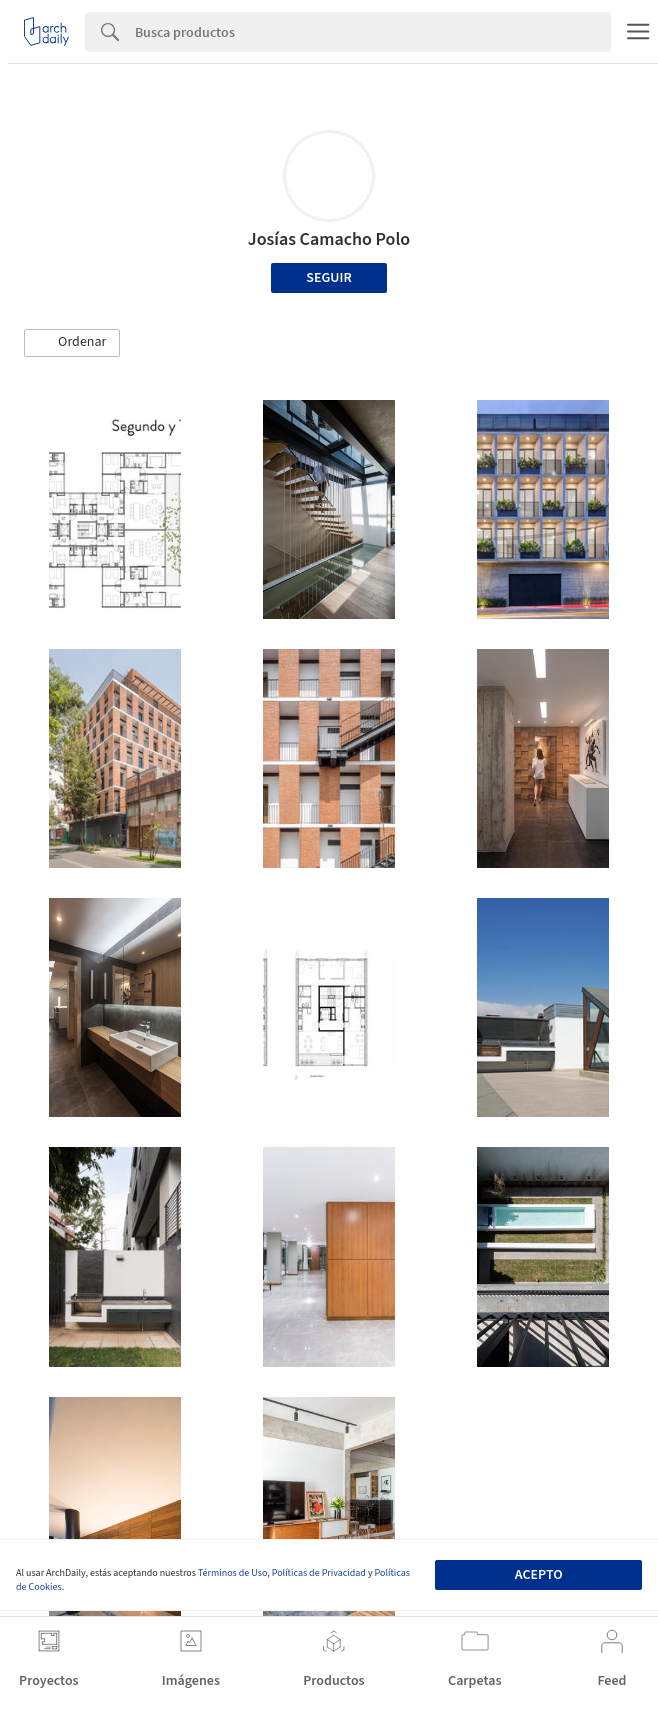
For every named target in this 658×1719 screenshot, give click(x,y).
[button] (72, 343)
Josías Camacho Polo (329, 239)
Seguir (328, 278)
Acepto (539, 1575)
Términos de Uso (232, 1573)
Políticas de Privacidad (319, 1573)
